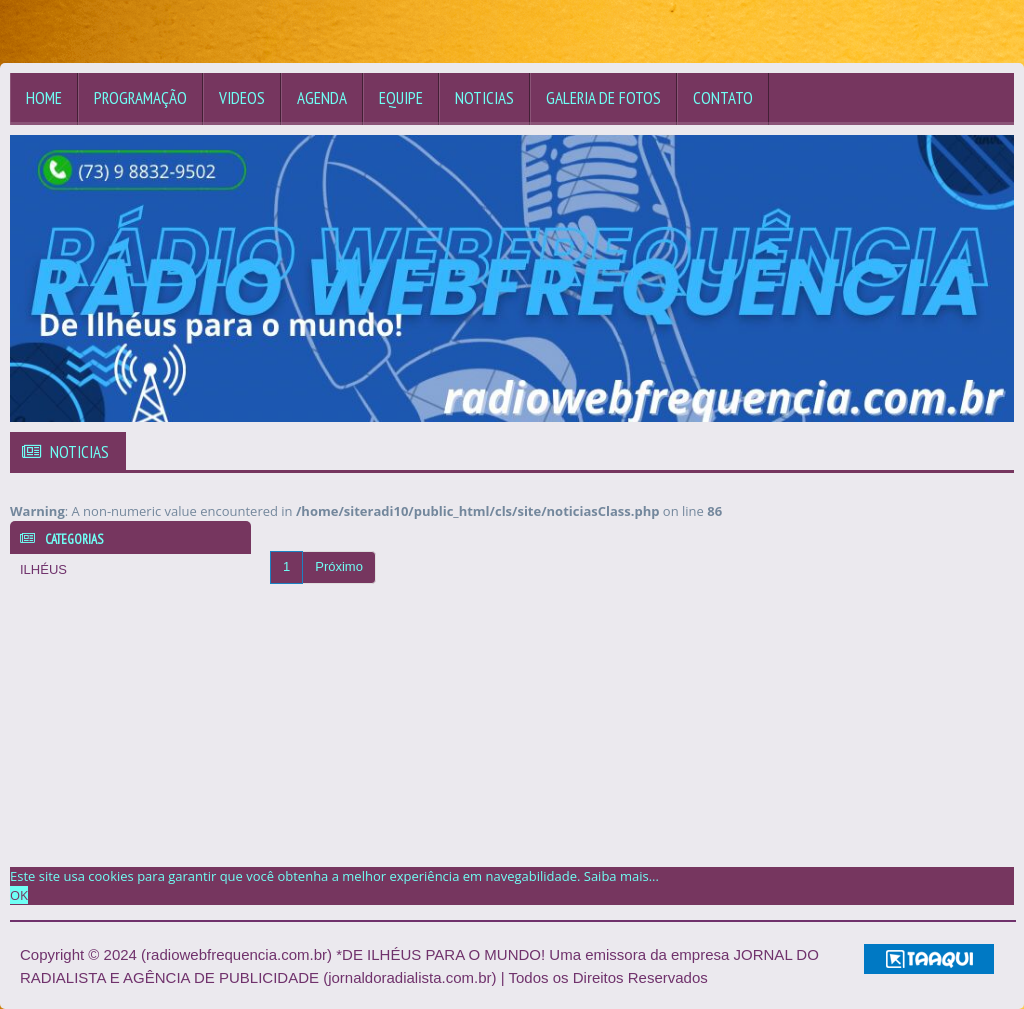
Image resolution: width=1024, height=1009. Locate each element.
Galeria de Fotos (603, 98)
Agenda (322, 98)
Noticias (484, 98)
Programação (140, 98)
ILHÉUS (43, 569)
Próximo (339, 566)
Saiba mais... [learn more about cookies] (621, 876)
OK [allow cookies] (19, 895)
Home (44, 98)
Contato (723, 98)
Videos (242, 98)
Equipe (401, 98)
